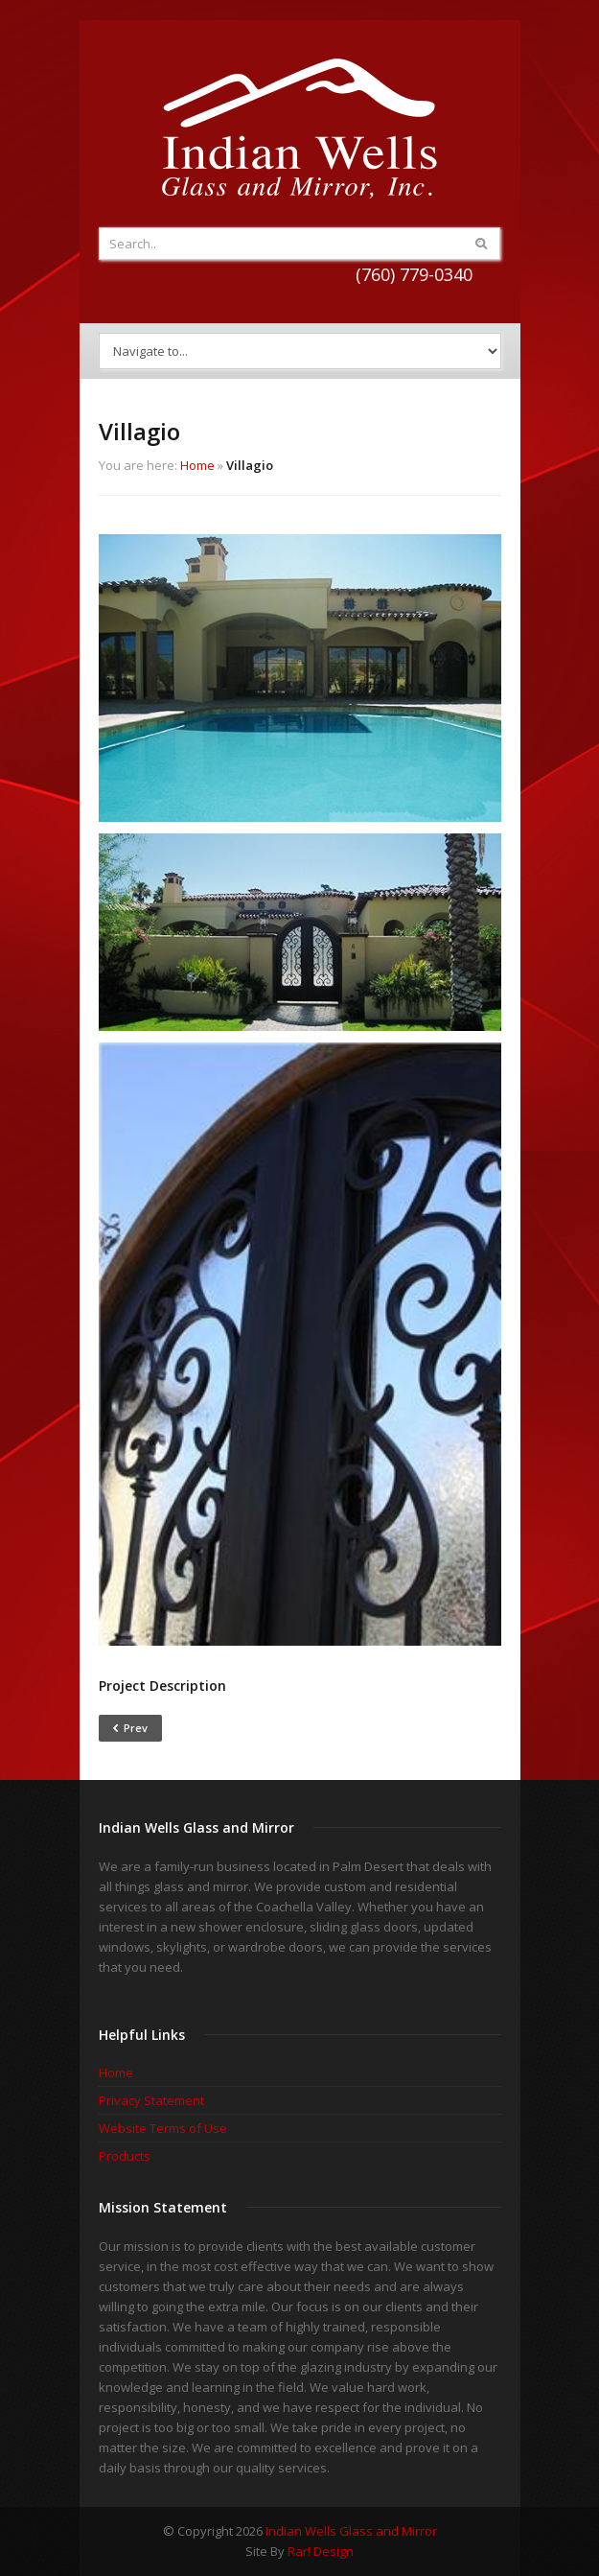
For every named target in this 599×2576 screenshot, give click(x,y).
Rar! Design (321, 2551)
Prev (130, 1728)
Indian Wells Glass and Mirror (351, 2531)
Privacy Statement (151, 2100)
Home (197, 465)
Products (124, 2156)
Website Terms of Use (163, 2128)
